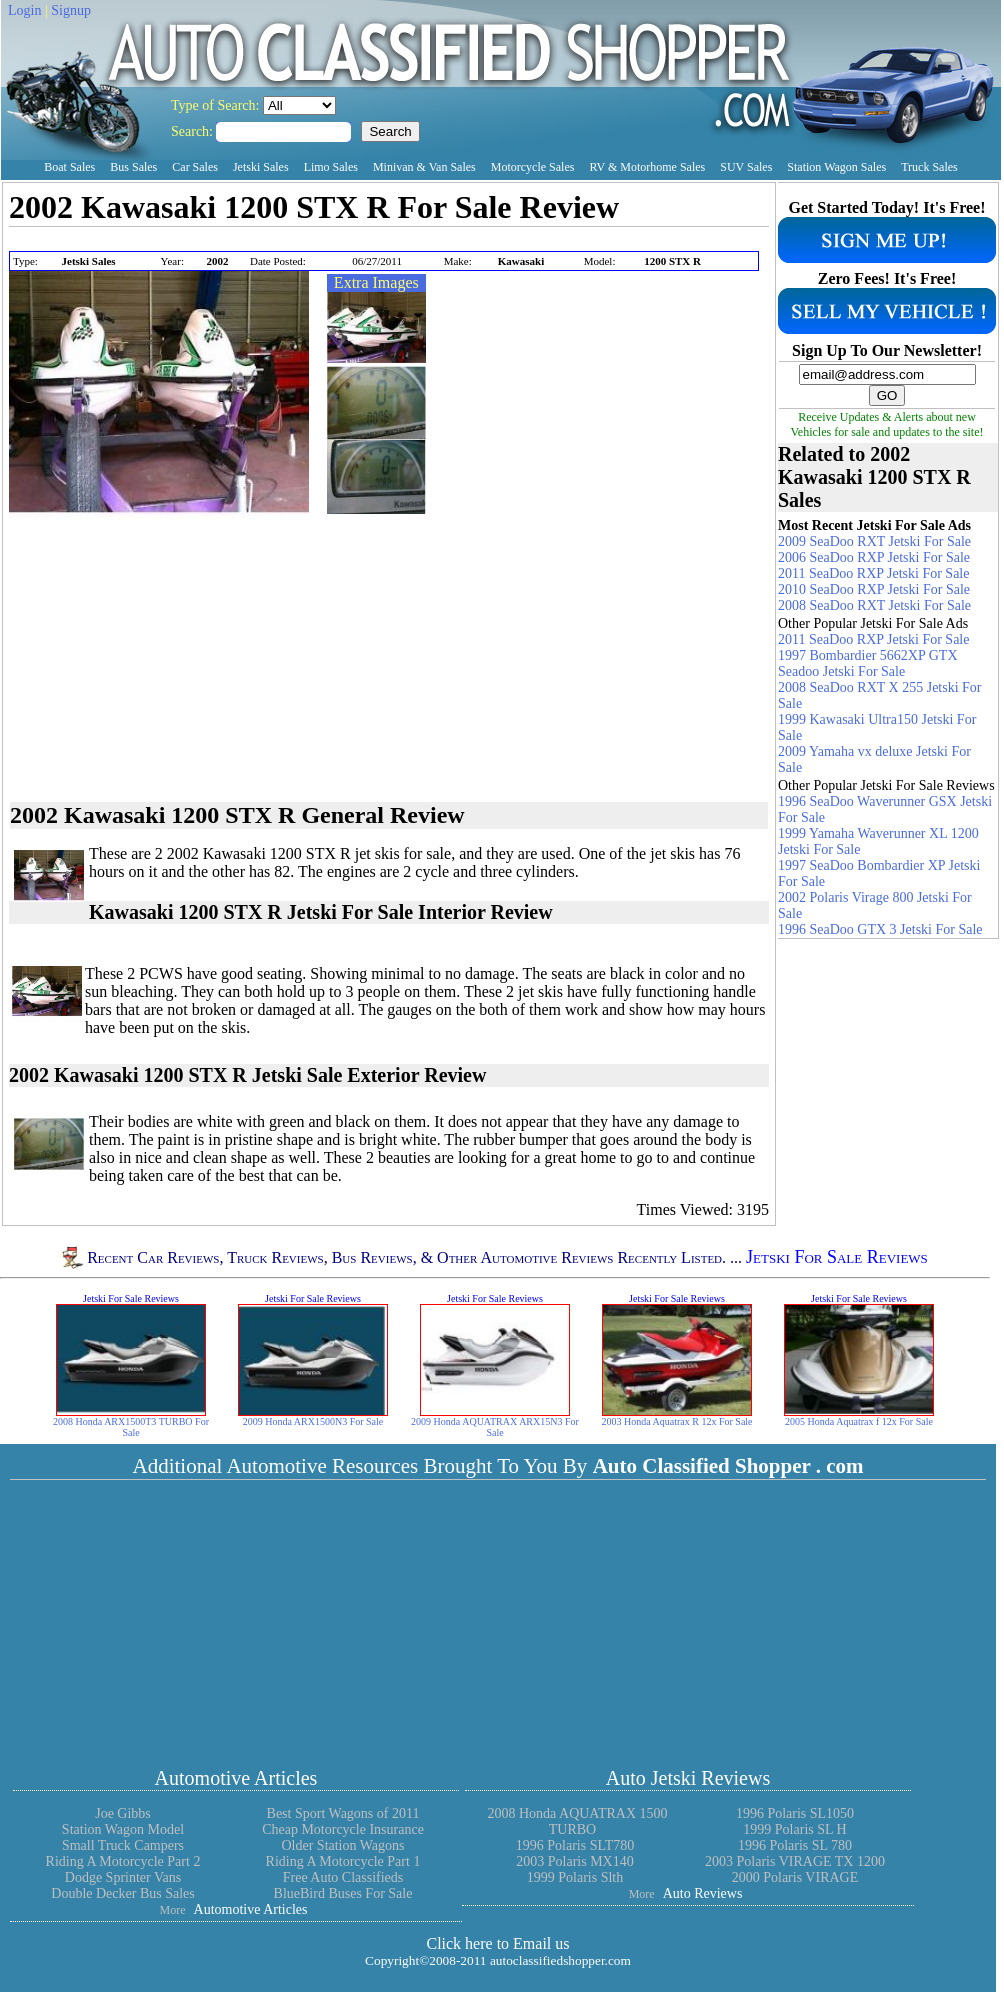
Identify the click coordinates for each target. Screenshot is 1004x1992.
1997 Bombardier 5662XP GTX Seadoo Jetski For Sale (868, 663)
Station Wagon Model (123, 1829)
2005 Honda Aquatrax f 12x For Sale (859, 1421)
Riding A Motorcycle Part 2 (123, 1861)
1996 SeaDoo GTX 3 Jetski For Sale (880, 929)
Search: (193, 131)
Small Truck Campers (123, 1845)
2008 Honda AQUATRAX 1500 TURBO (577, 1821)
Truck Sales (929, 167)
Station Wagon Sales (836, 167)
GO (887, 395)
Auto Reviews (703, 1893)
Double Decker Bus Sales (122, 1893)
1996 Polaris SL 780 (795, 1845)
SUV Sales (746, 167)
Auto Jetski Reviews (688, 1778)
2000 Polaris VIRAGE (795, 1877)
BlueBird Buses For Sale (343, 1893)
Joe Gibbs (123, 1813)
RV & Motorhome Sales (647, 167)
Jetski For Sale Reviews (837, 1258)
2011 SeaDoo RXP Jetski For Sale (873, 573)
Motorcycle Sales (533, 167)
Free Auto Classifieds (343, 1877)
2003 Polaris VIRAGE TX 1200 (795, 1861)
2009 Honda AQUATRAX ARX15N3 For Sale (495, 1427)
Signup (71, 10)
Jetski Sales (261, 167)
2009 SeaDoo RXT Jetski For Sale (874, 541)
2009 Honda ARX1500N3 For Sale (313, 1421)
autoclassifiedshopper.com (560, 1960)
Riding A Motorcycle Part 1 (343, 1861)
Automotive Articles (236, 1778)
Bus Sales (133, 167)
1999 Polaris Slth (575, 1877)
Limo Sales (331, 167)
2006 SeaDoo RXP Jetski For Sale (874, 557)
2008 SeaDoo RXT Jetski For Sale (874, 605)
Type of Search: (217, 105)
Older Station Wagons (342, 1845)
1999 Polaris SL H (794, 1829)
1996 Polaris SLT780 (575, 1845)
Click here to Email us (497, 1943)
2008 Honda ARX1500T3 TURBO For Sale (131, 1427)
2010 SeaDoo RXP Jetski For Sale (874, 589)
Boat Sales (69, 167)
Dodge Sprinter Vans (123, 1877)
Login (24, 10)
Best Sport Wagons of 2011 (343, 1813)
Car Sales (195, 167)
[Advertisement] (243, 240)
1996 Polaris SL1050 (795, 1813)
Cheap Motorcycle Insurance (343, 1829)
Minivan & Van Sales (424, 167)
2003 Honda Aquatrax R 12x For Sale (676, 1421)
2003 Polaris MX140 (574, 1861)
